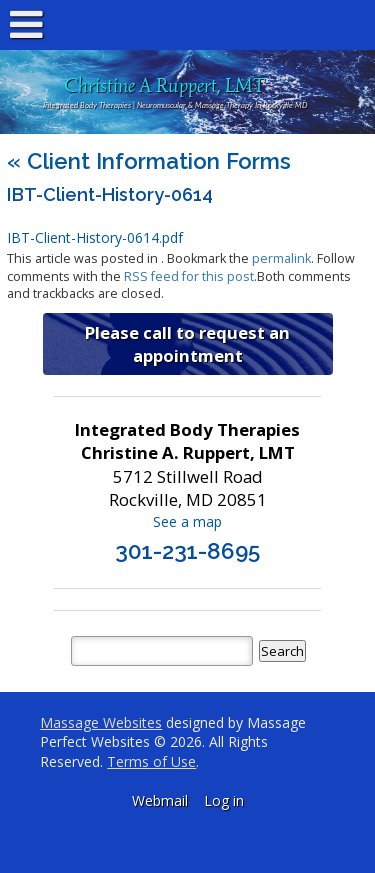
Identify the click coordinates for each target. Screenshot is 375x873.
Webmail (160, 800)
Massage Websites (101, 722)
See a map (187, 521)
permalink (281, 258)
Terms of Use (151, 761)
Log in (224, 800)
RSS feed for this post (189, 276)
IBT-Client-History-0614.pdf (95, 237)
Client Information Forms (149, 161)
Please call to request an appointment (187, 344)
